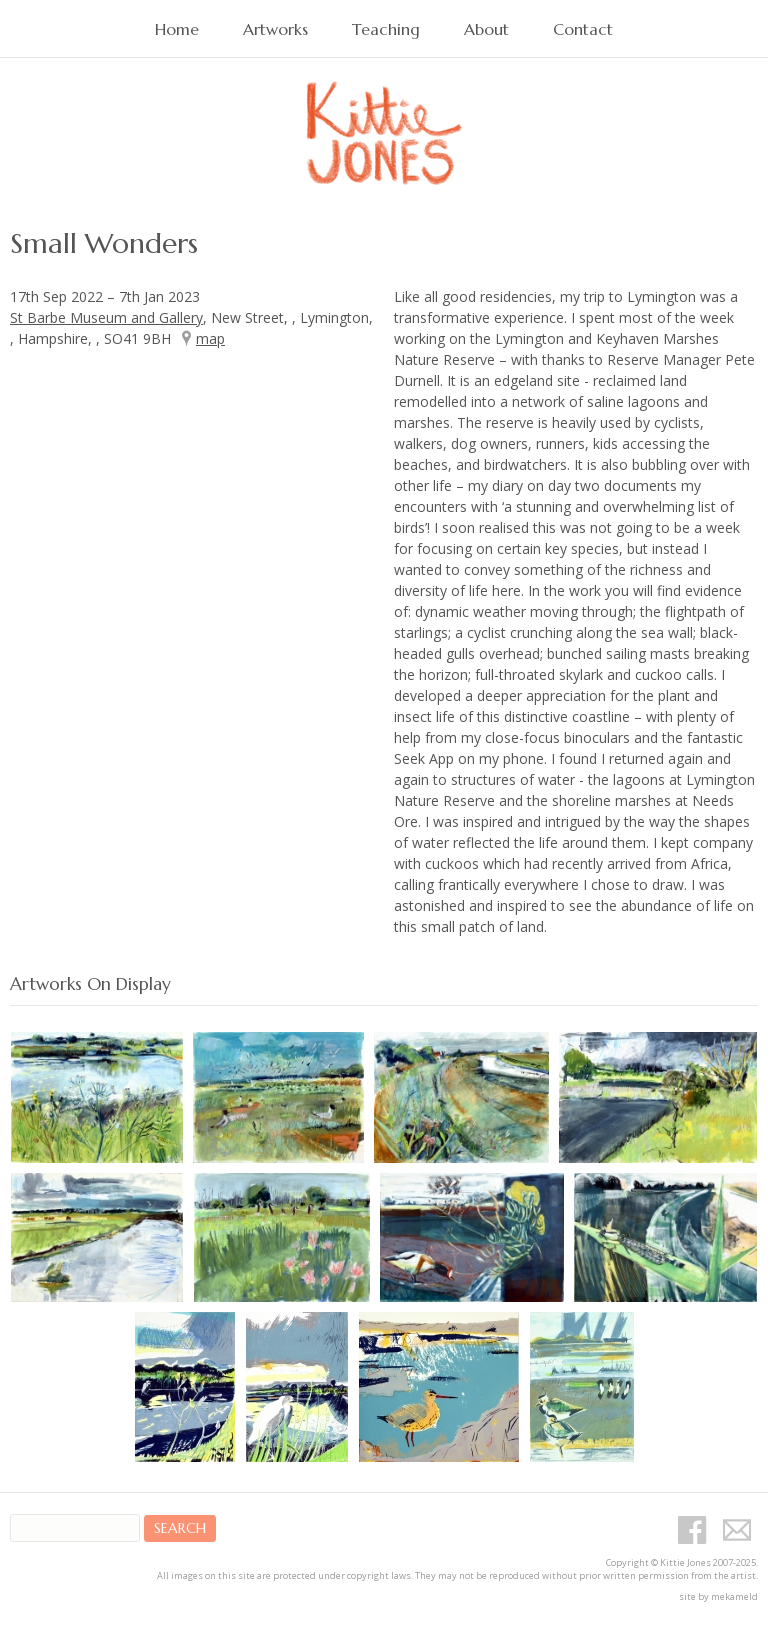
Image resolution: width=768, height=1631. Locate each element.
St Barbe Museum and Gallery (106, 317)
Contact (583, 29)
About (486, 29)
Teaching (386, 29)
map (210, 338)
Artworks (275, 29)
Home (177, 29)
